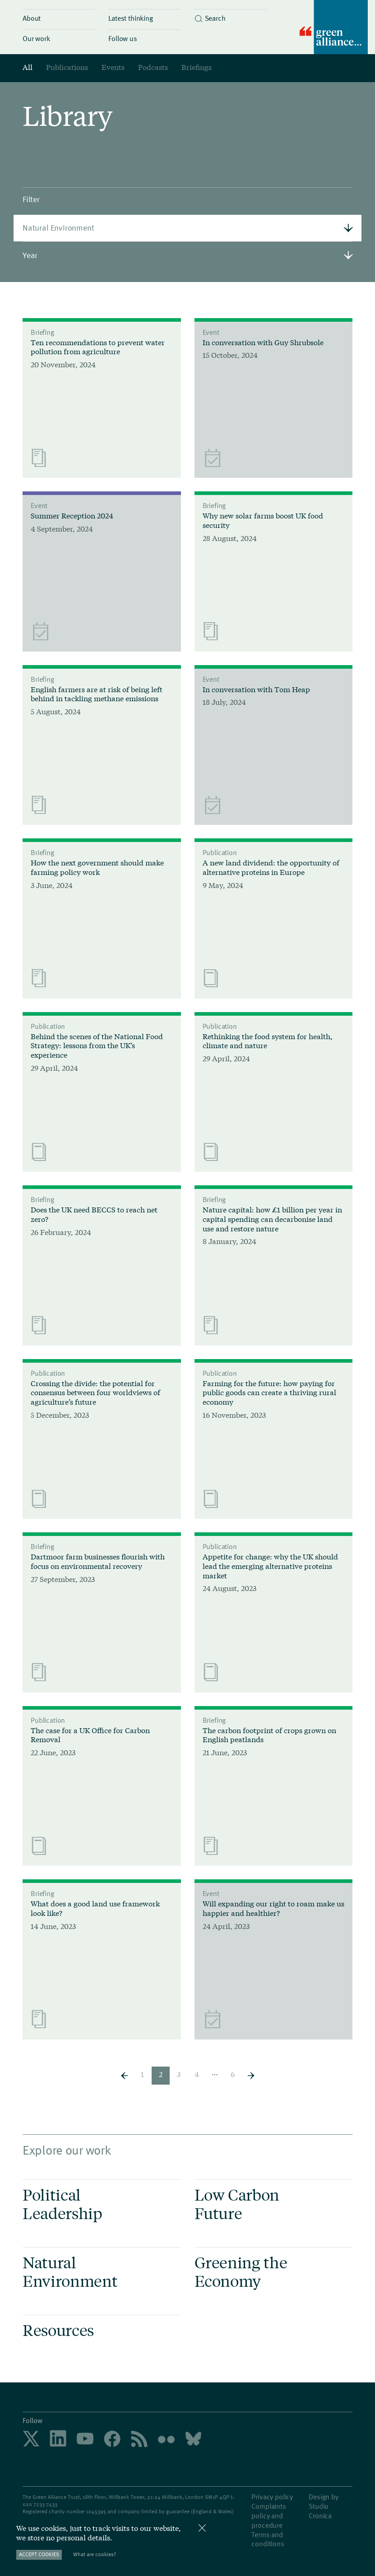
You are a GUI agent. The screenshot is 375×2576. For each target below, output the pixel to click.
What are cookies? (94, 2554)
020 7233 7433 (40, 2504)
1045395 (96, 2511)
